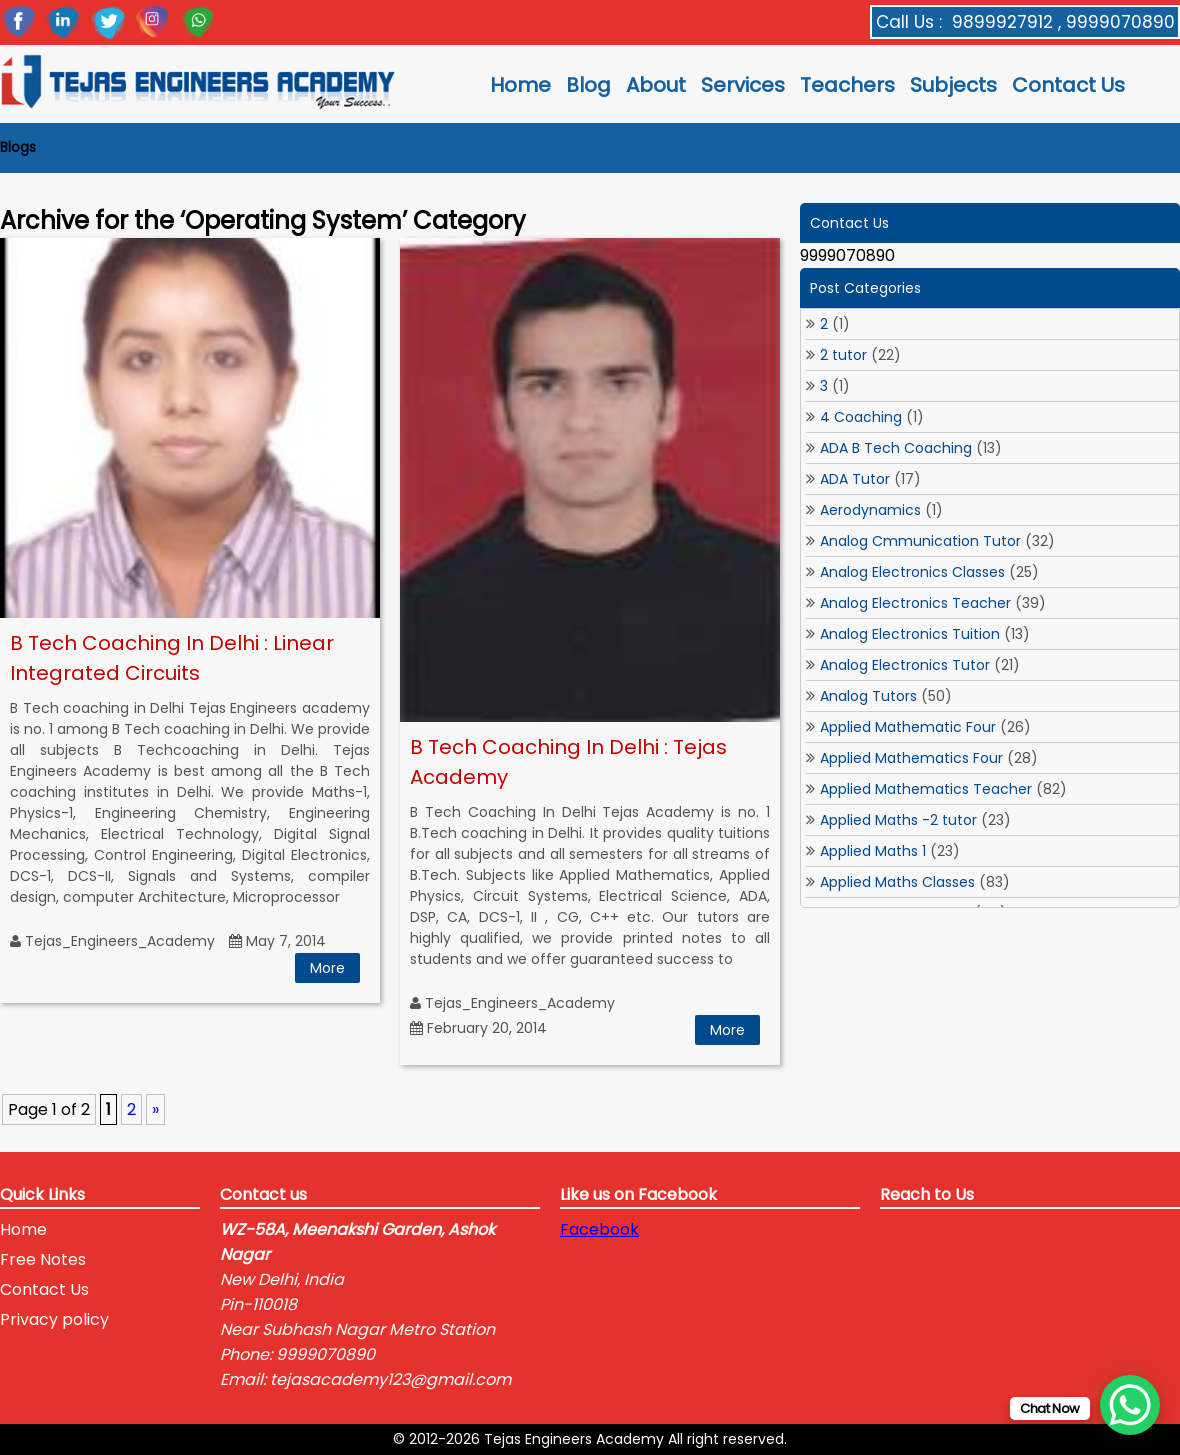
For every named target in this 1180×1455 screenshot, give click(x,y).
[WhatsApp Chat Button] (1130, 1405)
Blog (588, 85)
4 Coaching (861, 417)
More (327, 968)
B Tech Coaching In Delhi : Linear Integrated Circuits (172, 658)
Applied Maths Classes (897, 882)
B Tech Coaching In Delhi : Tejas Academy (568, 762)
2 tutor (843, 355)
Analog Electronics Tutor (905, 665)
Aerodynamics (870, 510)
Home (520, 85)
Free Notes (43, 1259)
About (656, 85)
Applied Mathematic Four (908, 727)
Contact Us (1068, 85)
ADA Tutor (855, 479)
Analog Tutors (868, 696)
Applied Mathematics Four (911, 758)
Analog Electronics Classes (912, 572)
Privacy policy (54, 1319)
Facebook (599, 1229)
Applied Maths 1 (873, 851)
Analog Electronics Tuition (910, 634)
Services (743, 85)
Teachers (847, 85)
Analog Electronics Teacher (915, 603)
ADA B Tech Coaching (896, 448)
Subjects (953, 85)
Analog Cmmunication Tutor (920, 541)
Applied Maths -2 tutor (898, 820)
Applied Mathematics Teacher (926, 789)
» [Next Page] (155, 1109)
